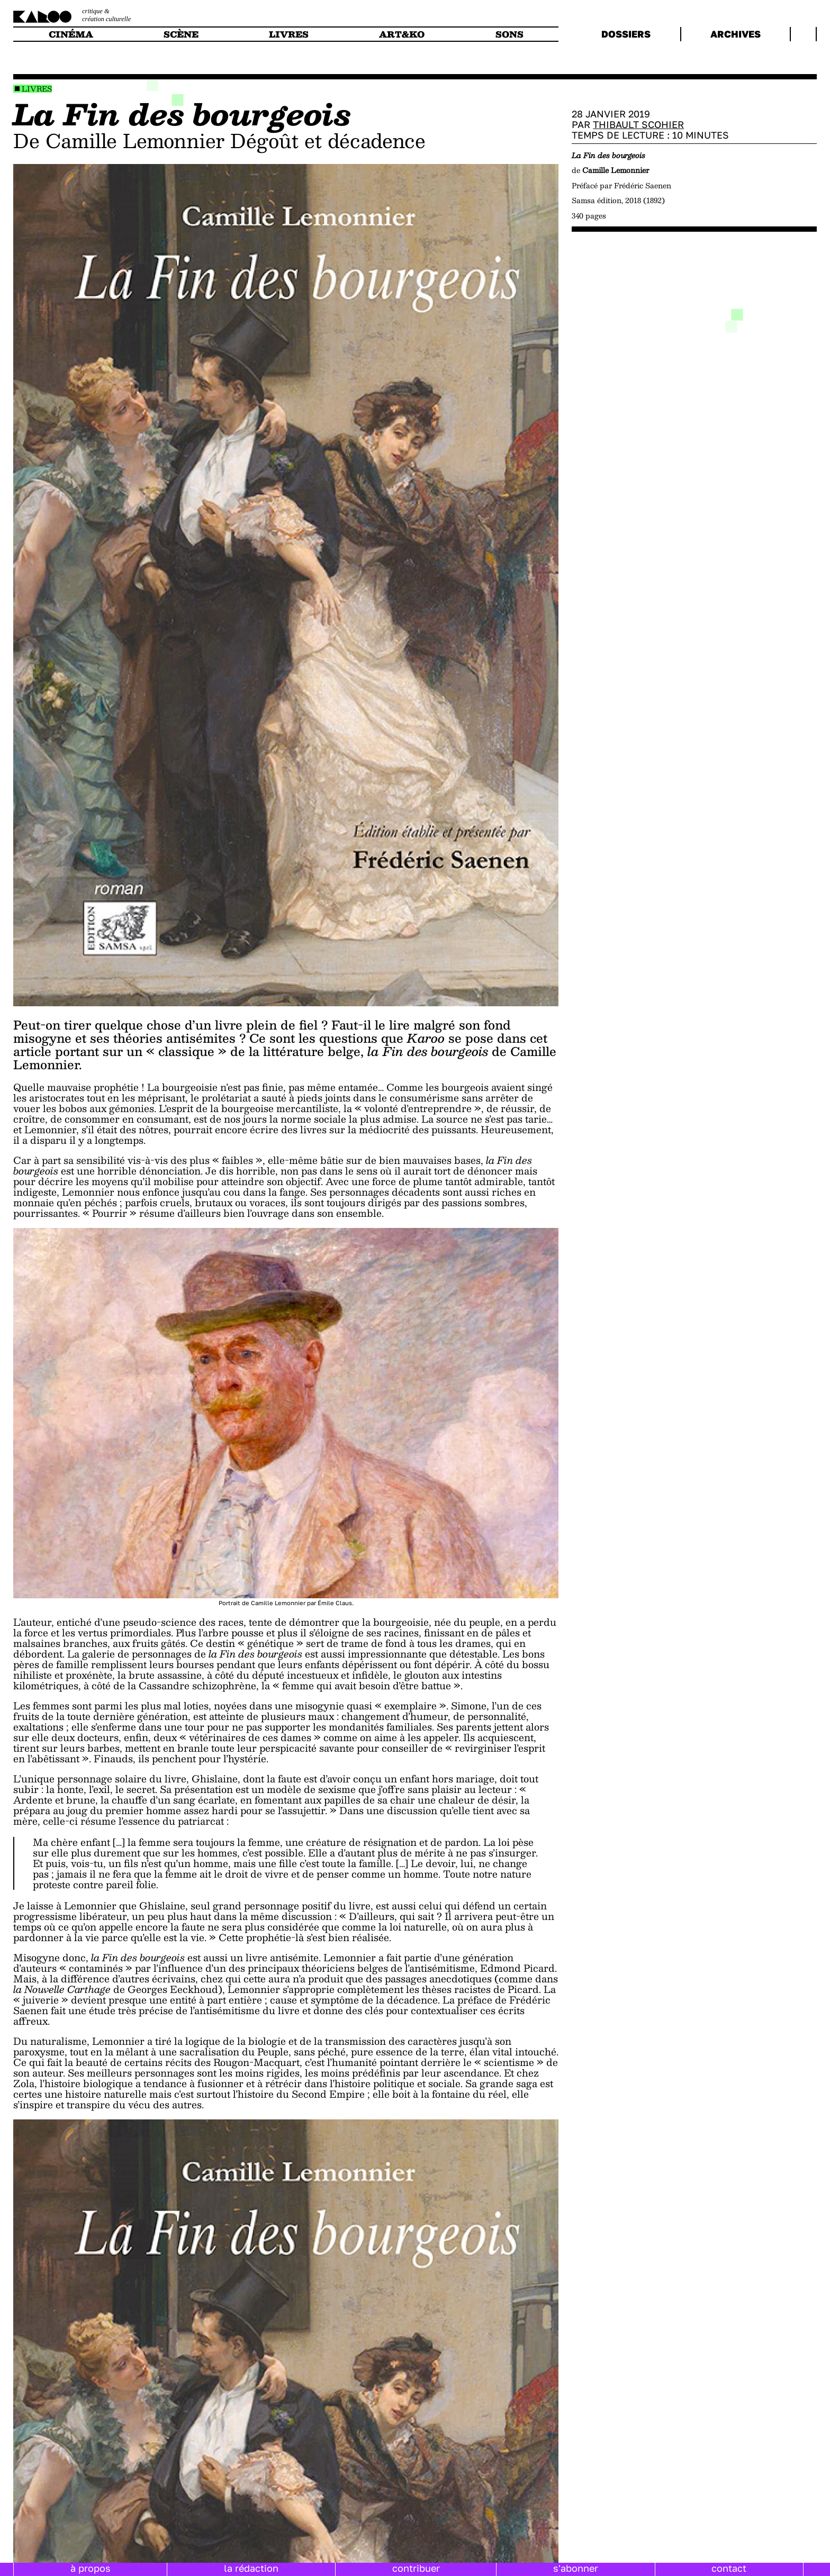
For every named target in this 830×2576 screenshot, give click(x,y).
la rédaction (251, 2568)
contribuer (416, 2568)
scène (181, 34)
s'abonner (575, 2568)
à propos (90, 2568)
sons (509, 34)
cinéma (71, 34)
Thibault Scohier (638, 124)
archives (735, 34)
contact (728, 2568)
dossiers (626, 34)
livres (289, 34)
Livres (37, 89)
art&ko (402, 34)
